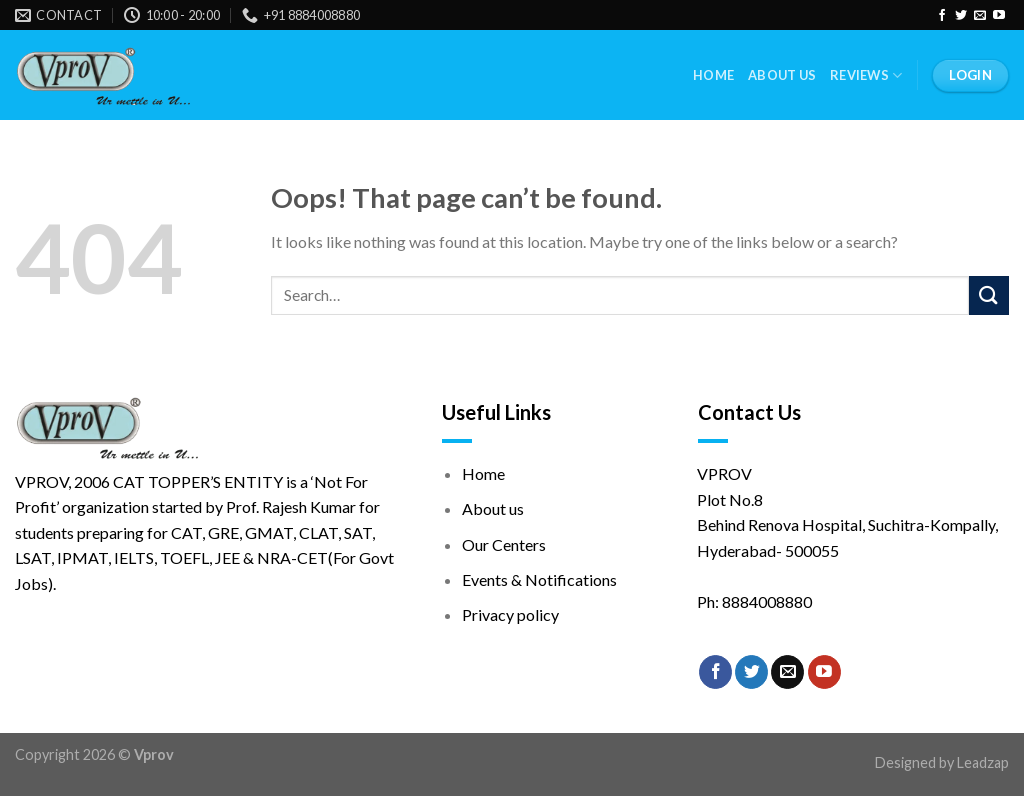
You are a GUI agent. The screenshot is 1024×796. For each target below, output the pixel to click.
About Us (782, 75)
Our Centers (504, 544)
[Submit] (989, 295)
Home (713, 75)
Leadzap (983, 762)
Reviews (866, 75)
